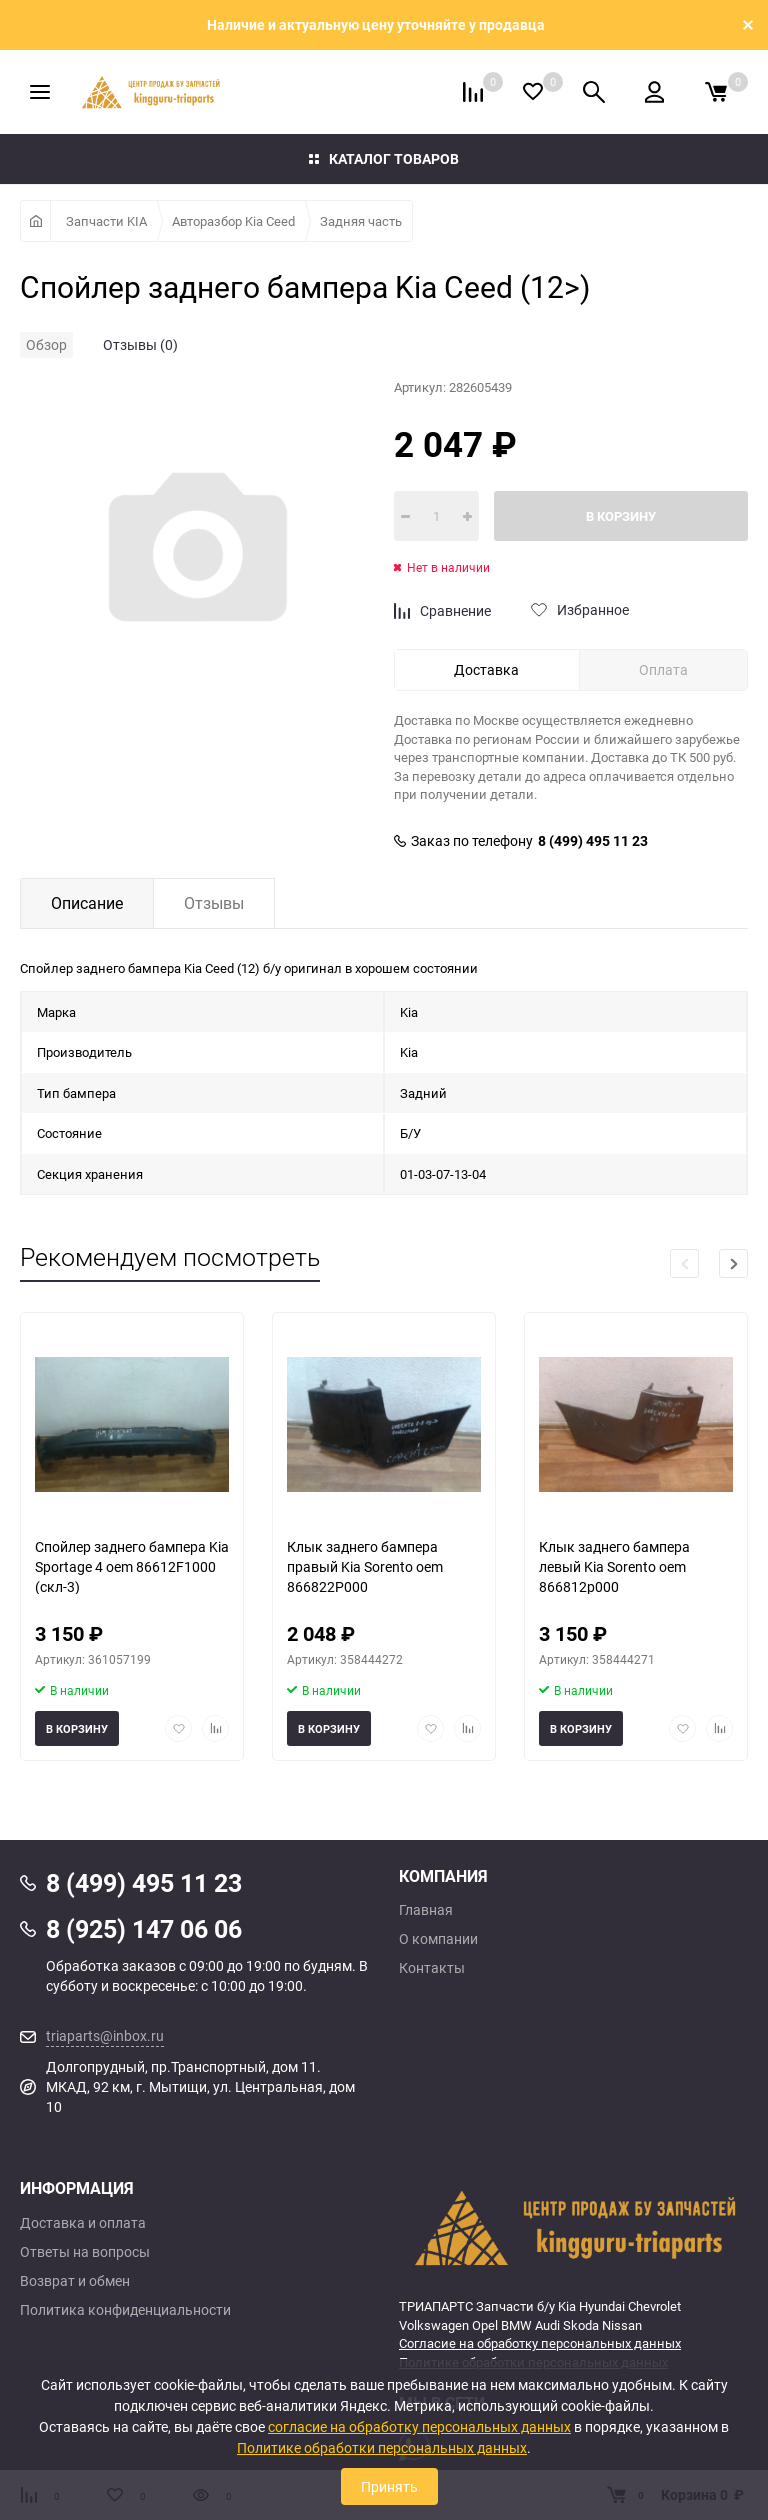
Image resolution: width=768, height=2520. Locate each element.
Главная (426, 1910)
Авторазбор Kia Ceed (233, 221)
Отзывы (214, 903)
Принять (389, 2486)
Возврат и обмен (75, 2281)
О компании (438, 1939)
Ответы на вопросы (85, 2252)
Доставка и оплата (83, 2223)
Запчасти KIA (106, 221)
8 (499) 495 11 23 (593, 841)
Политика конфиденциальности (125, 2310)
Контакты (432, 1968)
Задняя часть (361, 221)
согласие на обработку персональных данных (419, 2426)
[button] (733, 1263)
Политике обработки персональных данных (382, 2447)
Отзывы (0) (140, 344)
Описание (87, 903)
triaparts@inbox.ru (105, 2035)
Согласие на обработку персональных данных (540, 2343)
